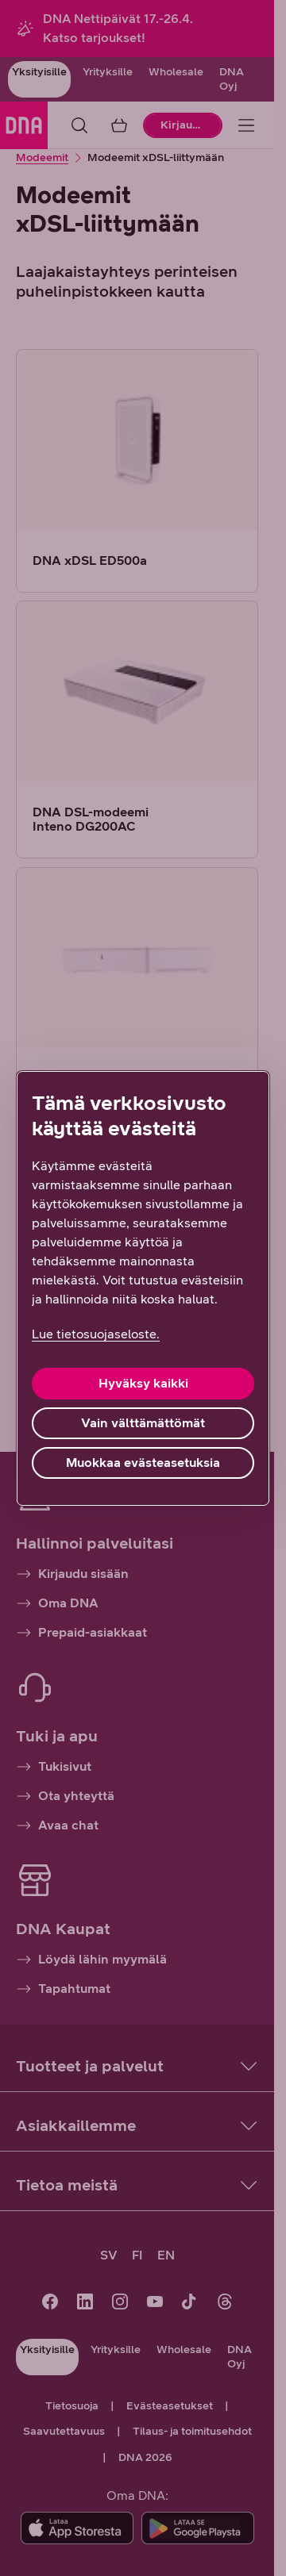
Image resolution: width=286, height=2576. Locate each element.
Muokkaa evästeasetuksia (143, 1462)
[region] (143, 1288)
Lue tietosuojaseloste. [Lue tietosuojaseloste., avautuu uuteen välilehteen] (96, 1334)
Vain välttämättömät (143, 1422)
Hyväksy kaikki (143, 1383)
